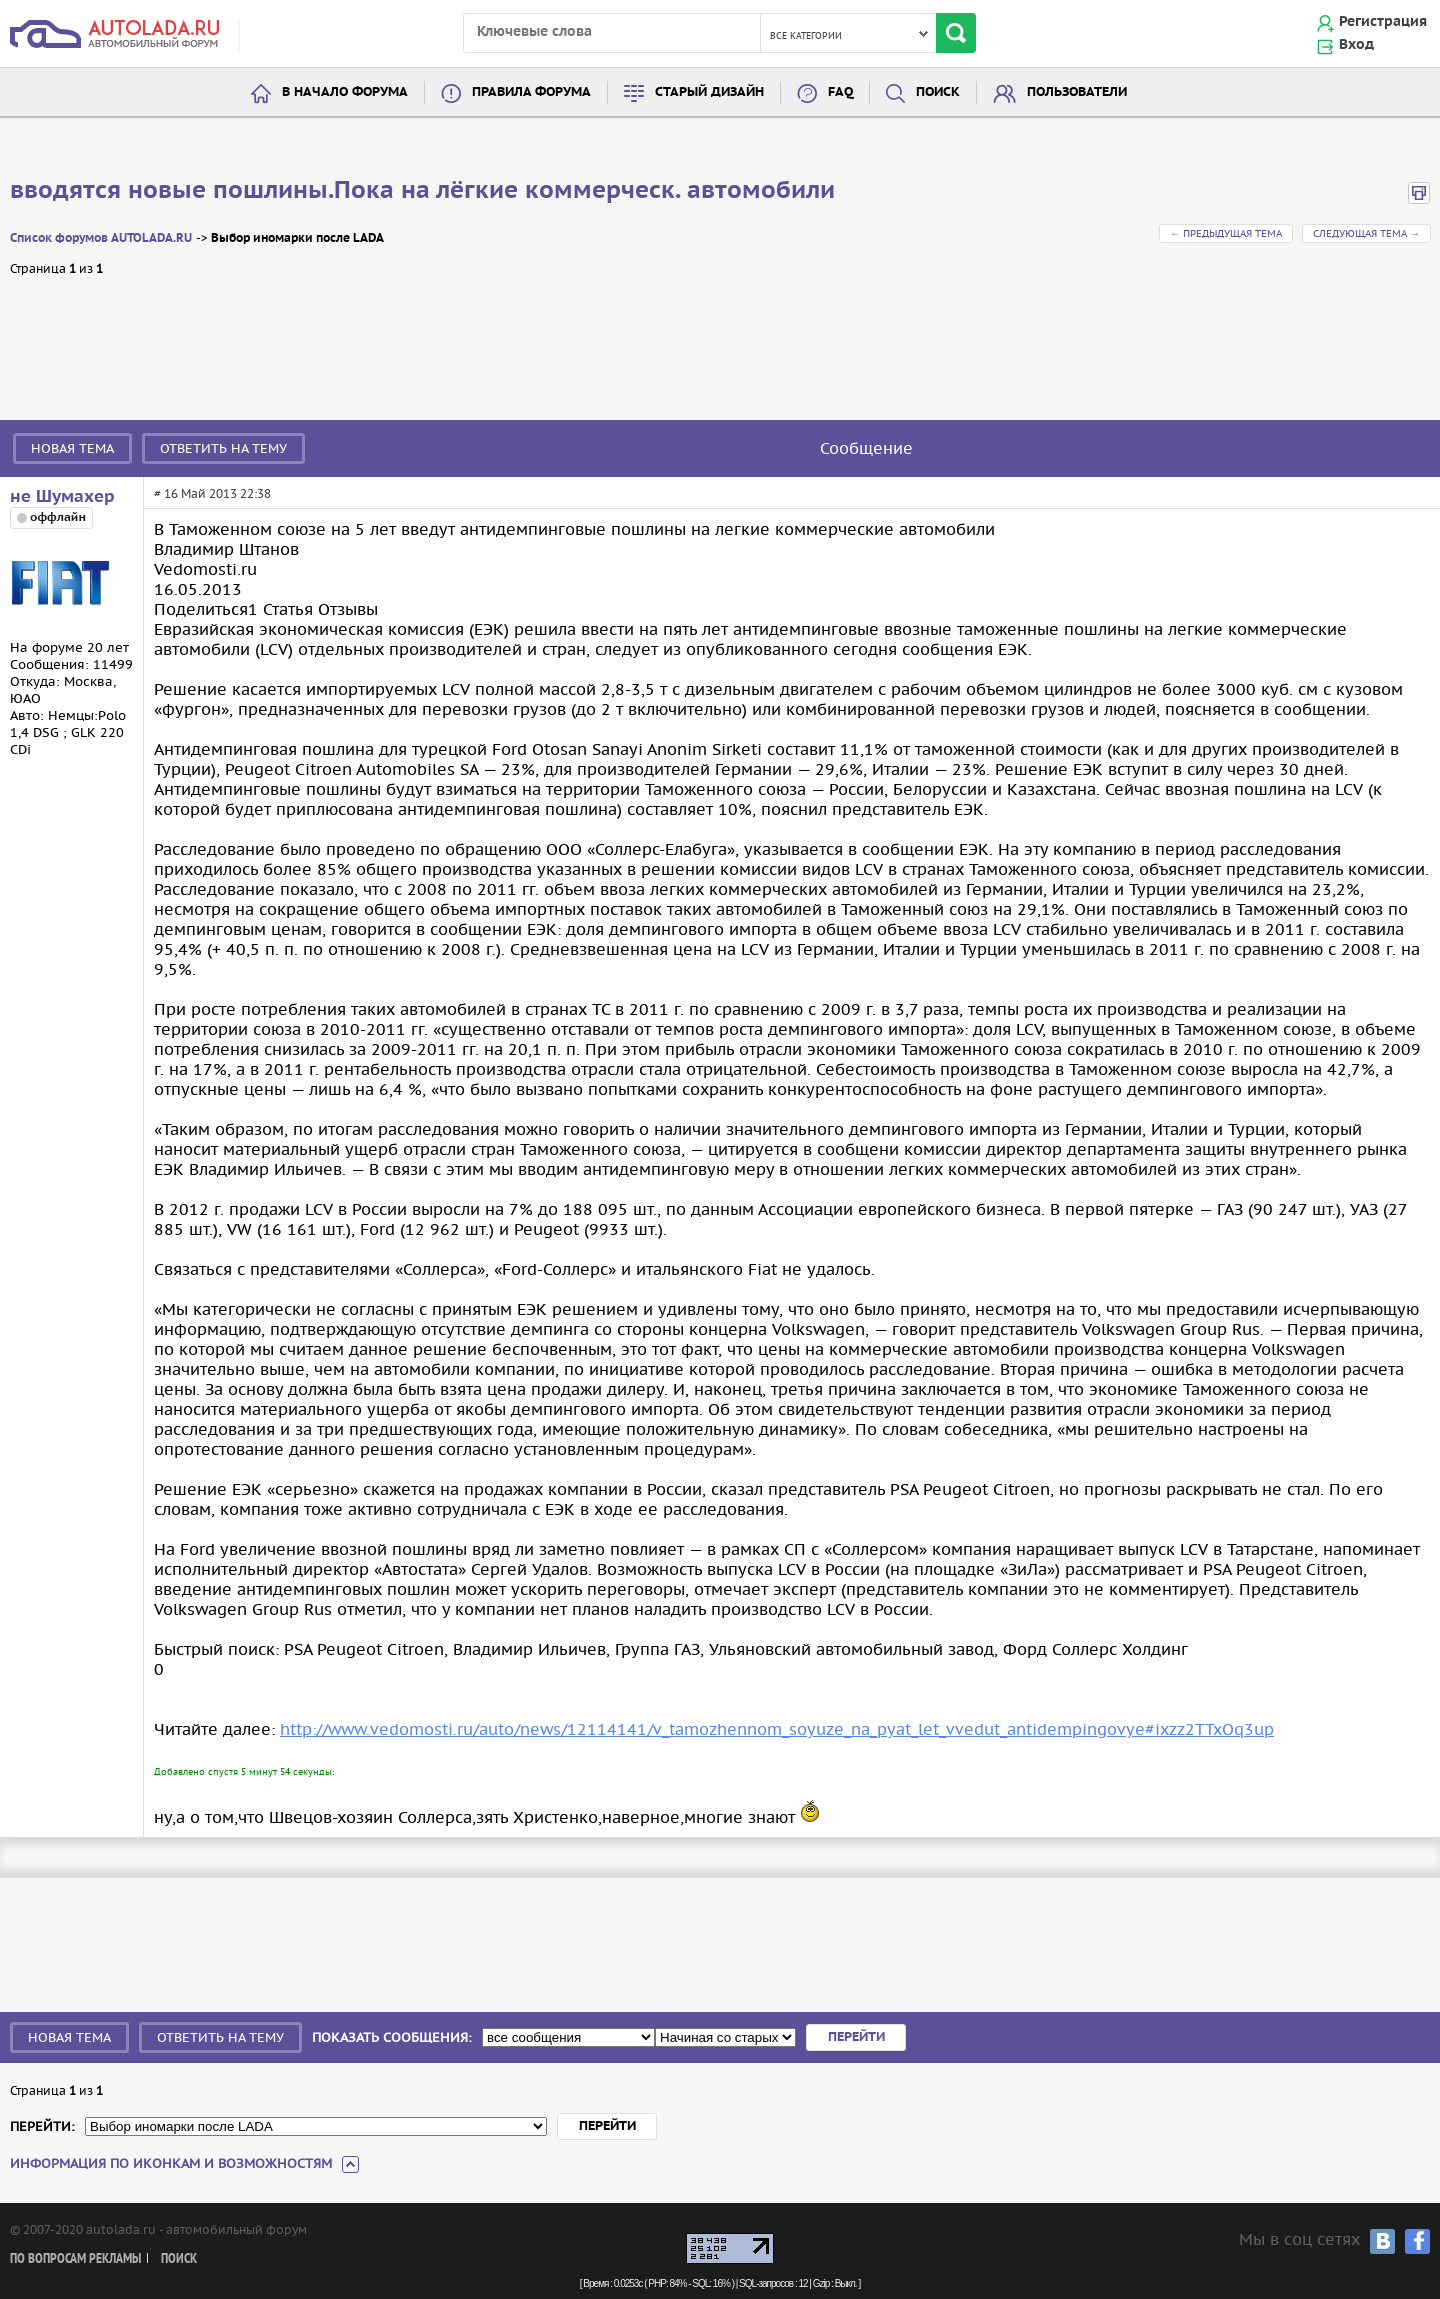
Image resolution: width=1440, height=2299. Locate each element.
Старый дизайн (709, 92)
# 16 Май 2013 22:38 (212, 493)
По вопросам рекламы (75, 2259)
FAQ (840, 92)
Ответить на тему (223, 448)
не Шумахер (62, 497)
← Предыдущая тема (1226, 233)
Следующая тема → (1366, 233)
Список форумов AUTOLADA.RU (101, 238)
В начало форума (345, 92)
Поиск (938, 92)
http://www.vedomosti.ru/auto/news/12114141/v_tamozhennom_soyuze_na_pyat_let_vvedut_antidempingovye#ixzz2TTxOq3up (777, 1729)
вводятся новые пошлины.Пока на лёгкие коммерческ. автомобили (422, 191)
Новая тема (72, 448)
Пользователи (1077, 92)
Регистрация (1383, 22)
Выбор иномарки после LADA (297, 238)
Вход (1356, 45)
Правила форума (531, 92)
